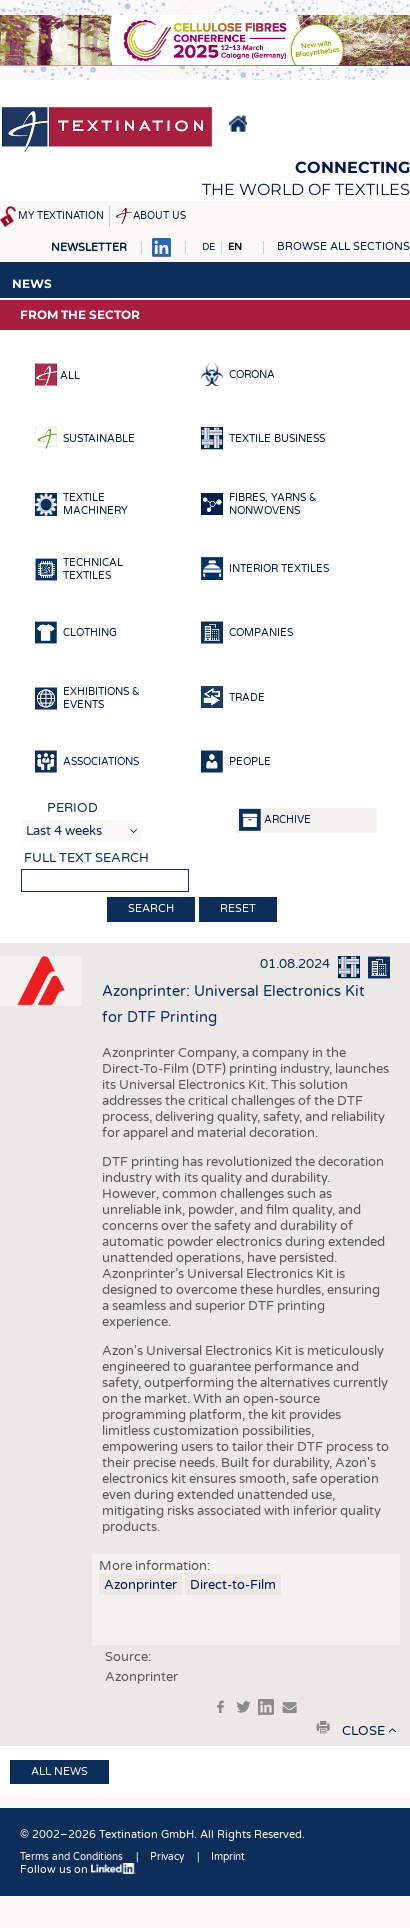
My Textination (61, 216)
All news (59, 1771)
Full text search (86, 858)
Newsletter (89, 247)
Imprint (228, 1857)
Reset (238, 908)
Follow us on (78, 1869)
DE (208, 247)
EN (235, 247)
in (266, 1707)
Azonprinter (140, 1585)
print (323, 1727)
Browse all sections (343, 246)
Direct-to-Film (233, 1585)
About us (159, 216)
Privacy (167, 1857)
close (363, 1731)
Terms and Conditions (71, 1857)
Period (72, 808)
